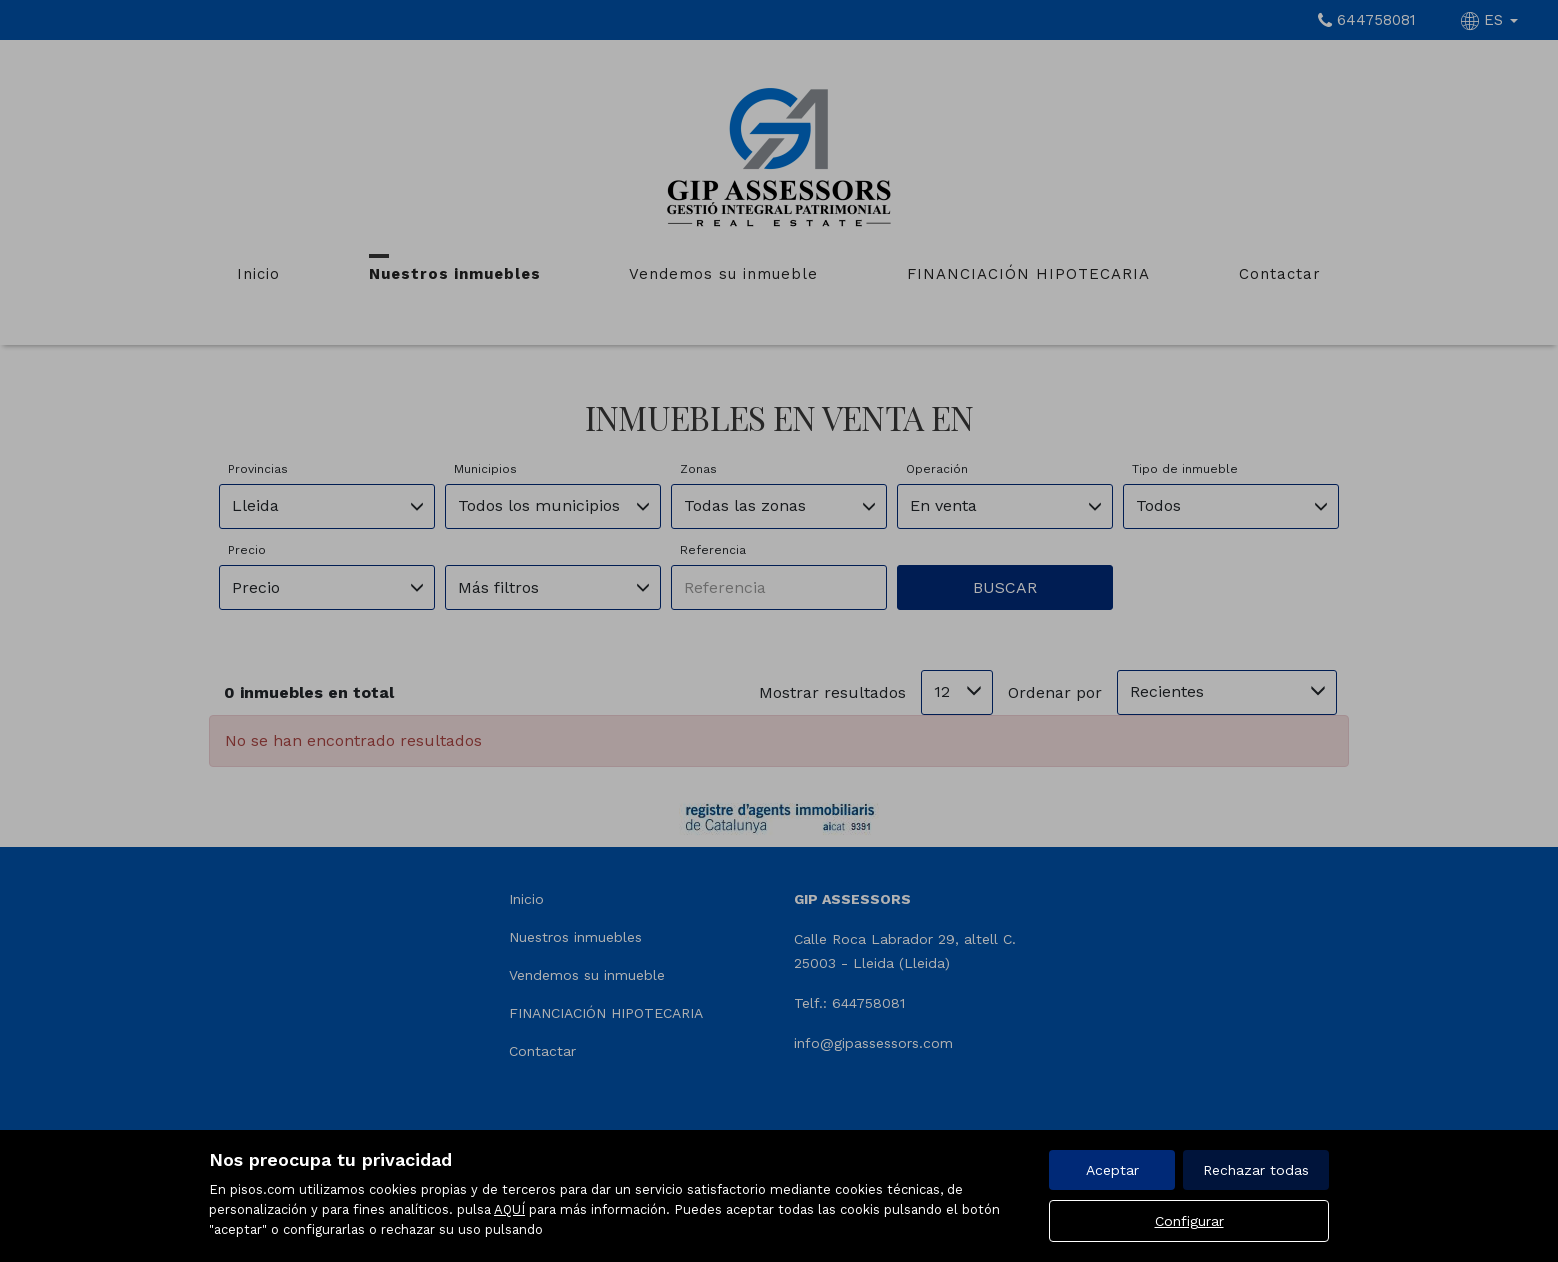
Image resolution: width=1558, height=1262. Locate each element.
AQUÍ (509, 1209)
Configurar (1189, 1221)
